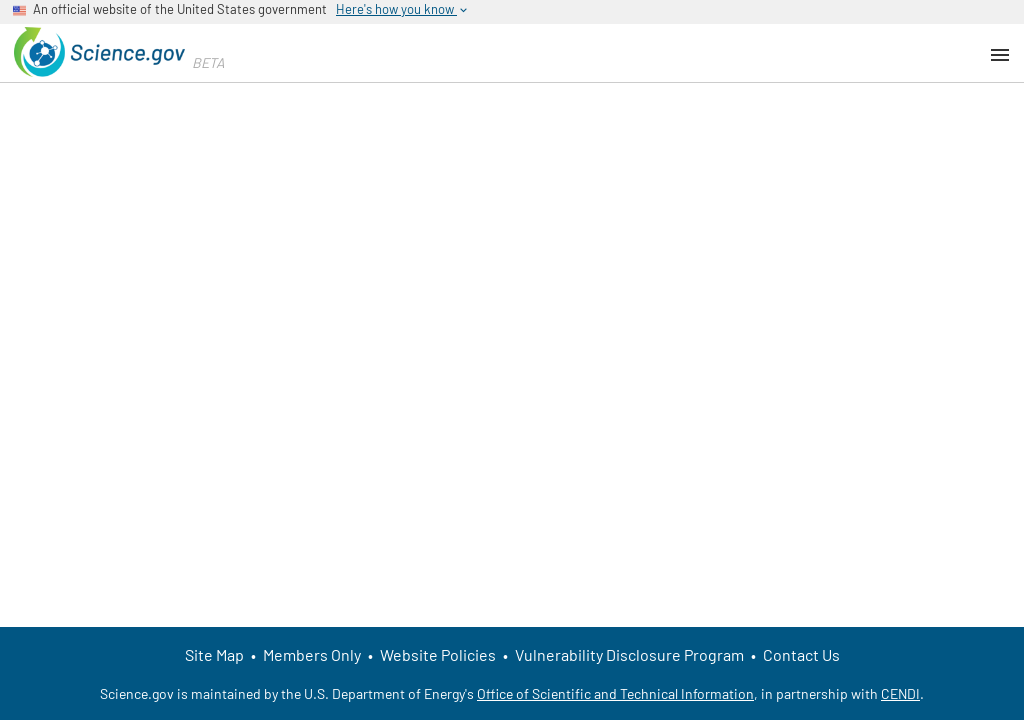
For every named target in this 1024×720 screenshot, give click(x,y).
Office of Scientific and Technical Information (615, 693)
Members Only (312, 654)
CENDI (900, 693)
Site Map (214, 654)
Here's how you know (403, 9)
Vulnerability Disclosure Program (629, 654)
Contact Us (801, 654)
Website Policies (438, 654)
